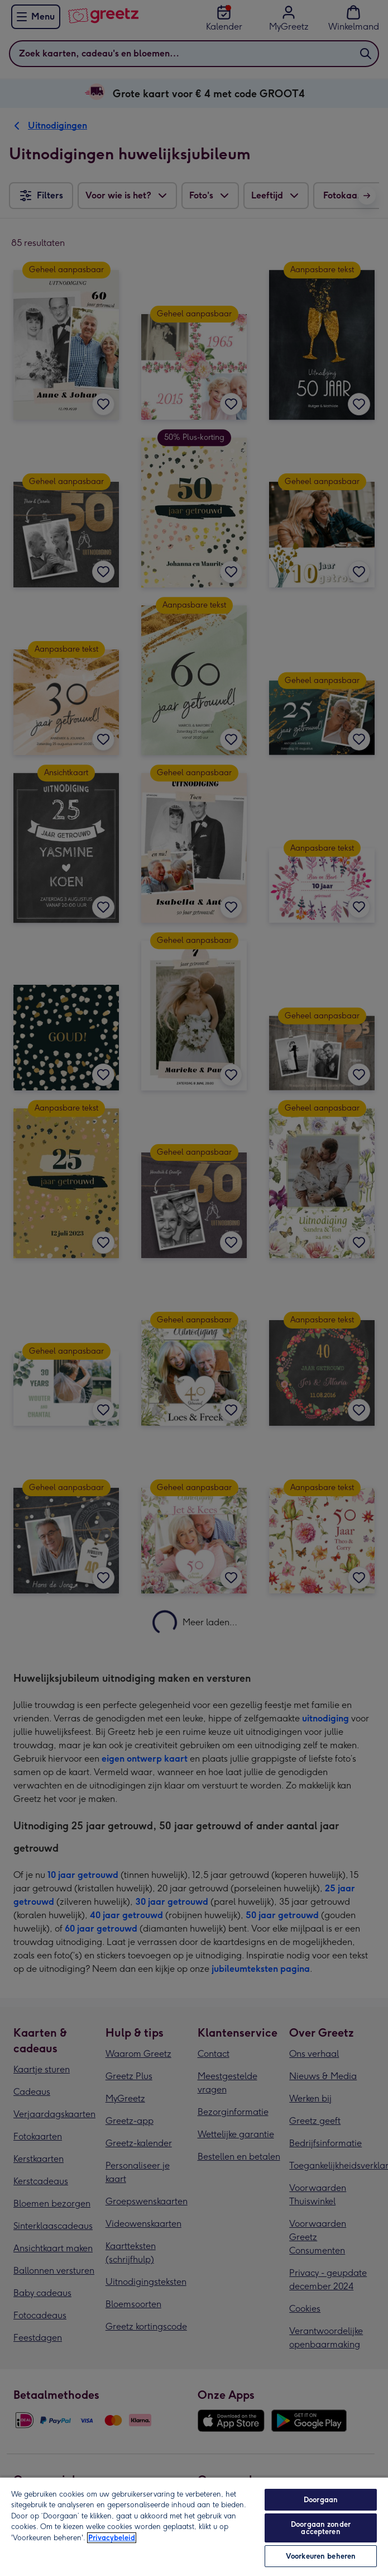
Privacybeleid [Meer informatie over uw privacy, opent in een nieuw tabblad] (111, 2538)
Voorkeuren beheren (321, 2556)
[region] (194, 2526)
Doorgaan (321, 2500)
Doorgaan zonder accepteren (321, 2528)
